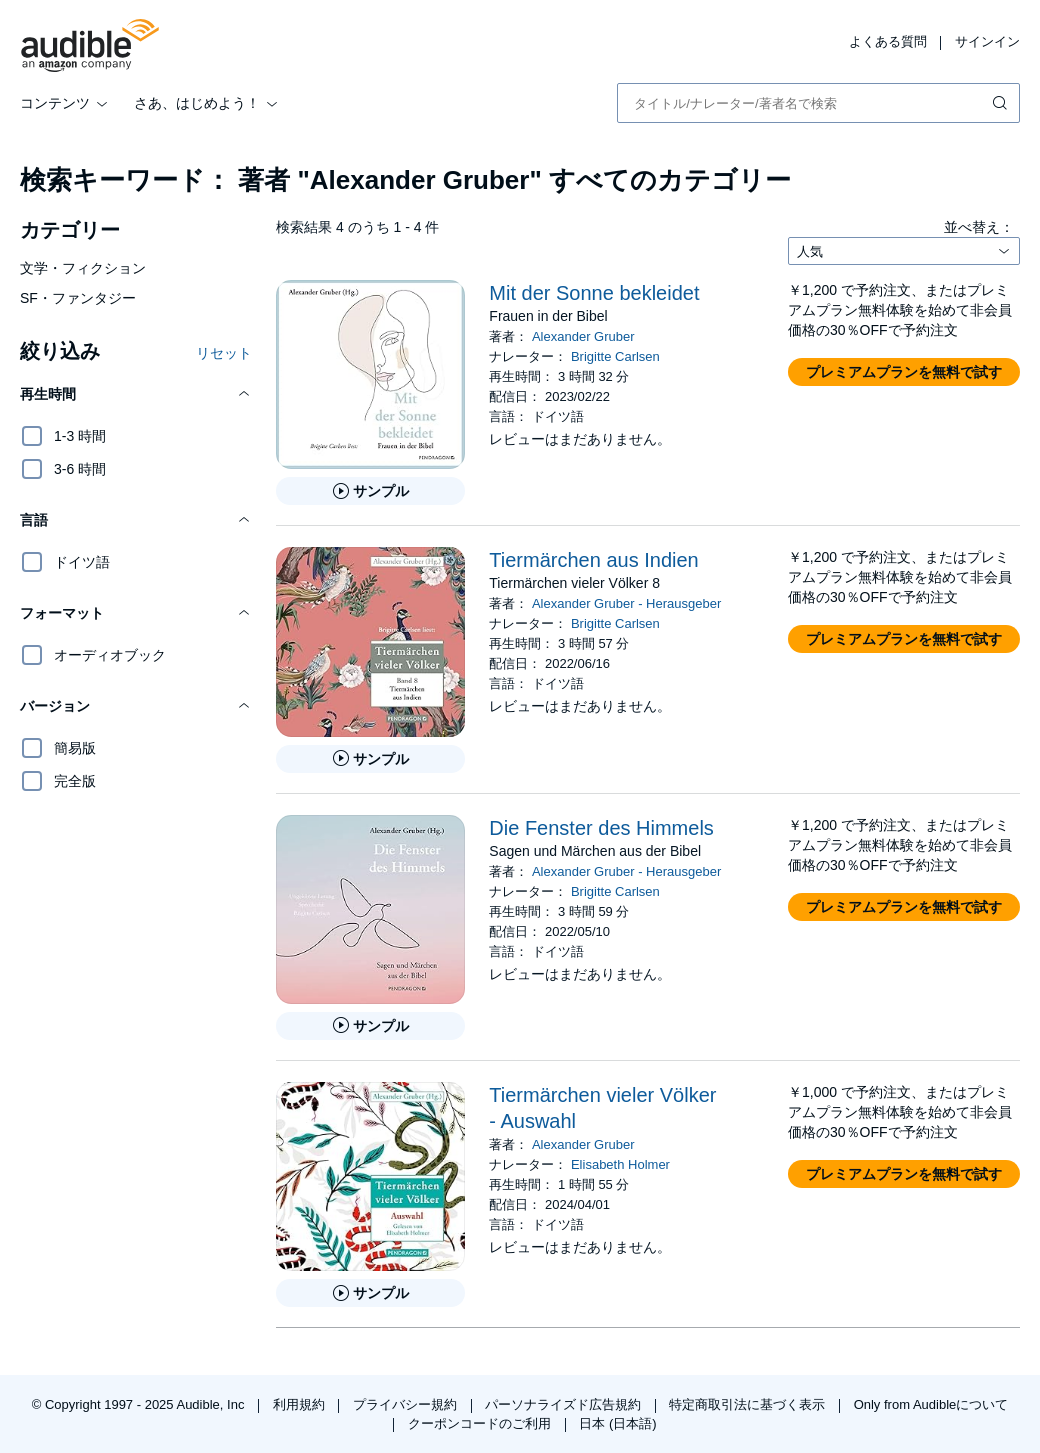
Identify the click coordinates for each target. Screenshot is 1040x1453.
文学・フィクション (83, 268)
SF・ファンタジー (78, 298)
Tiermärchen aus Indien (593, 560)
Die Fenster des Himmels (601, 828)
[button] (136, 394)
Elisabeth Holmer (620, 1164)
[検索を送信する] (1002, 103)
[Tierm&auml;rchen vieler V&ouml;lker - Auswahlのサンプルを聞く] (370, 1293)
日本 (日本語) (617, 1423)
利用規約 (301, 1404)
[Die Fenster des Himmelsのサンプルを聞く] (370, 1026)
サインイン (987, 41)
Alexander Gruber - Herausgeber (626, 603)
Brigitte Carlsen (615, 356)
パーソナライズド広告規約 (565, 1404)
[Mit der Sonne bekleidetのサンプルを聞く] (370, 491)
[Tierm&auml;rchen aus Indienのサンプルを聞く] (370, 759)
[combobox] (818, 103)
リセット (224, 353)
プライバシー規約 (407, 1404)
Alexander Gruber (583, 336)
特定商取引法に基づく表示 (749, 1404)
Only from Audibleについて (931, 1404)
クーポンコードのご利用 (481, 1423)
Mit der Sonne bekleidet (594, 293)
